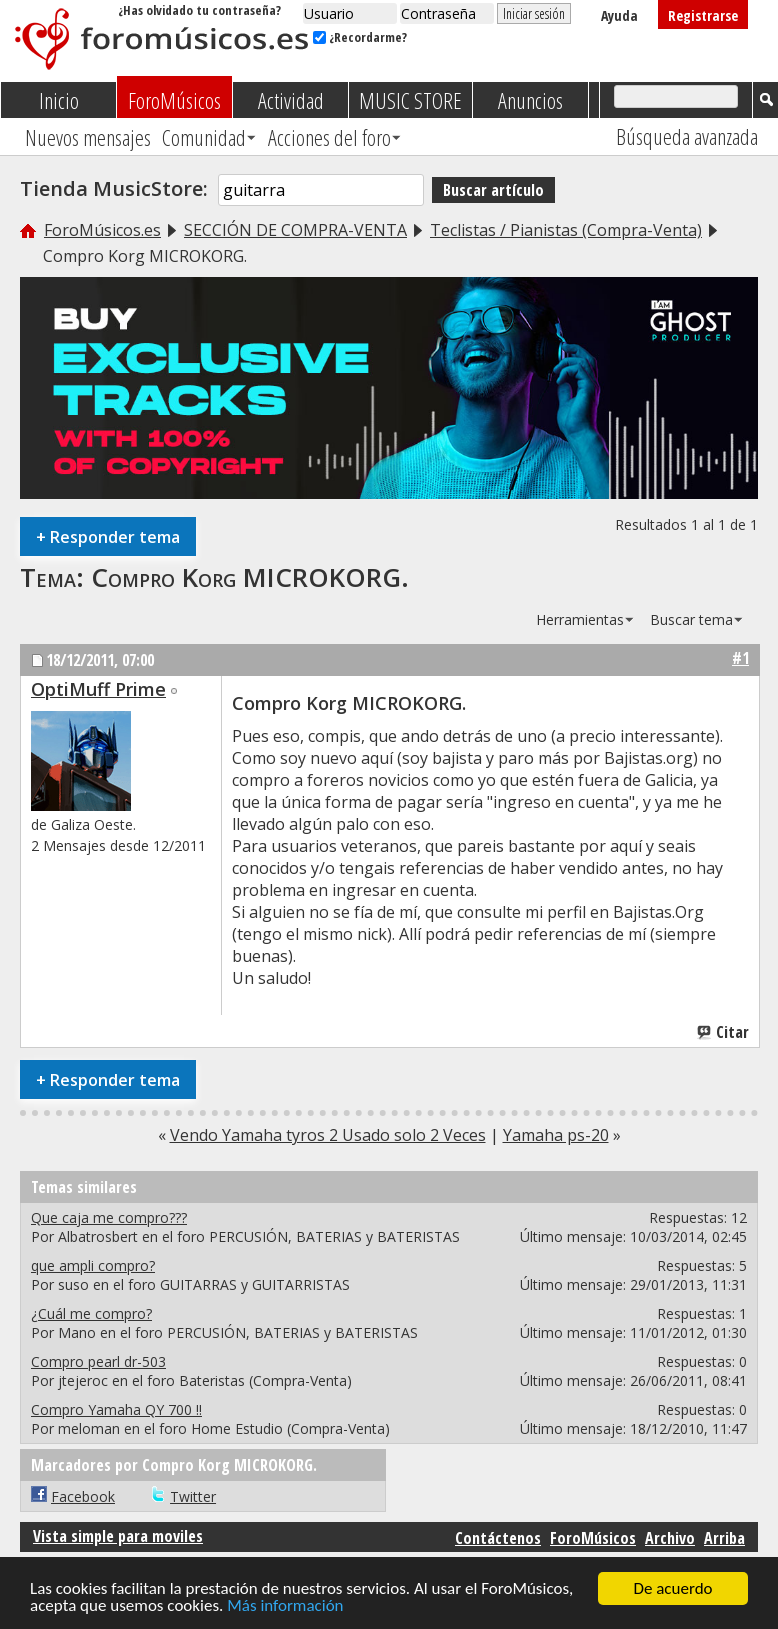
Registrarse (703, 15)
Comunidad (204, 137)
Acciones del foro (329, 137)
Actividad (291, 100)
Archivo (670, 1538)
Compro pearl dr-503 (98, 1361)
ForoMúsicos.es (102, 230)
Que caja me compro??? (109, 1217)
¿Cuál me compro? (91, 1313)
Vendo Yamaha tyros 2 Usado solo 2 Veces (328, 1135)
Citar (724, 1032)
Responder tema (108, 536)
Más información (285, 1608)
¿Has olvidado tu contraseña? (199, 10)
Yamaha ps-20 (556, 1135)
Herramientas (580, 619)
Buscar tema (691, 619)
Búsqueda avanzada (687, 136)
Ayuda (619, 15)
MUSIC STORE (410, 100)
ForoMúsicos (174, 100)
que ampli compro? (93, 1265)
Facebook (83, 1496)
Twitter (193, 1496)
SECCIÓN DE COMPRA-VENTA (295, 230)
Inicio (59, 100)
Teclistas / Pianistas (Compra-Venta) (566, 230)
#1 (740, 658)
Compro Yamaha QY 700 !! (116, 1409)
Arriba (724, 1538)
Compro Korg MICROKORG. (250, 577)
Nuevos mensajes (88, 137)
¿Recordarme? (360, 37)
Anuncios (530, 100)
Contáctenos (498, 1538)
